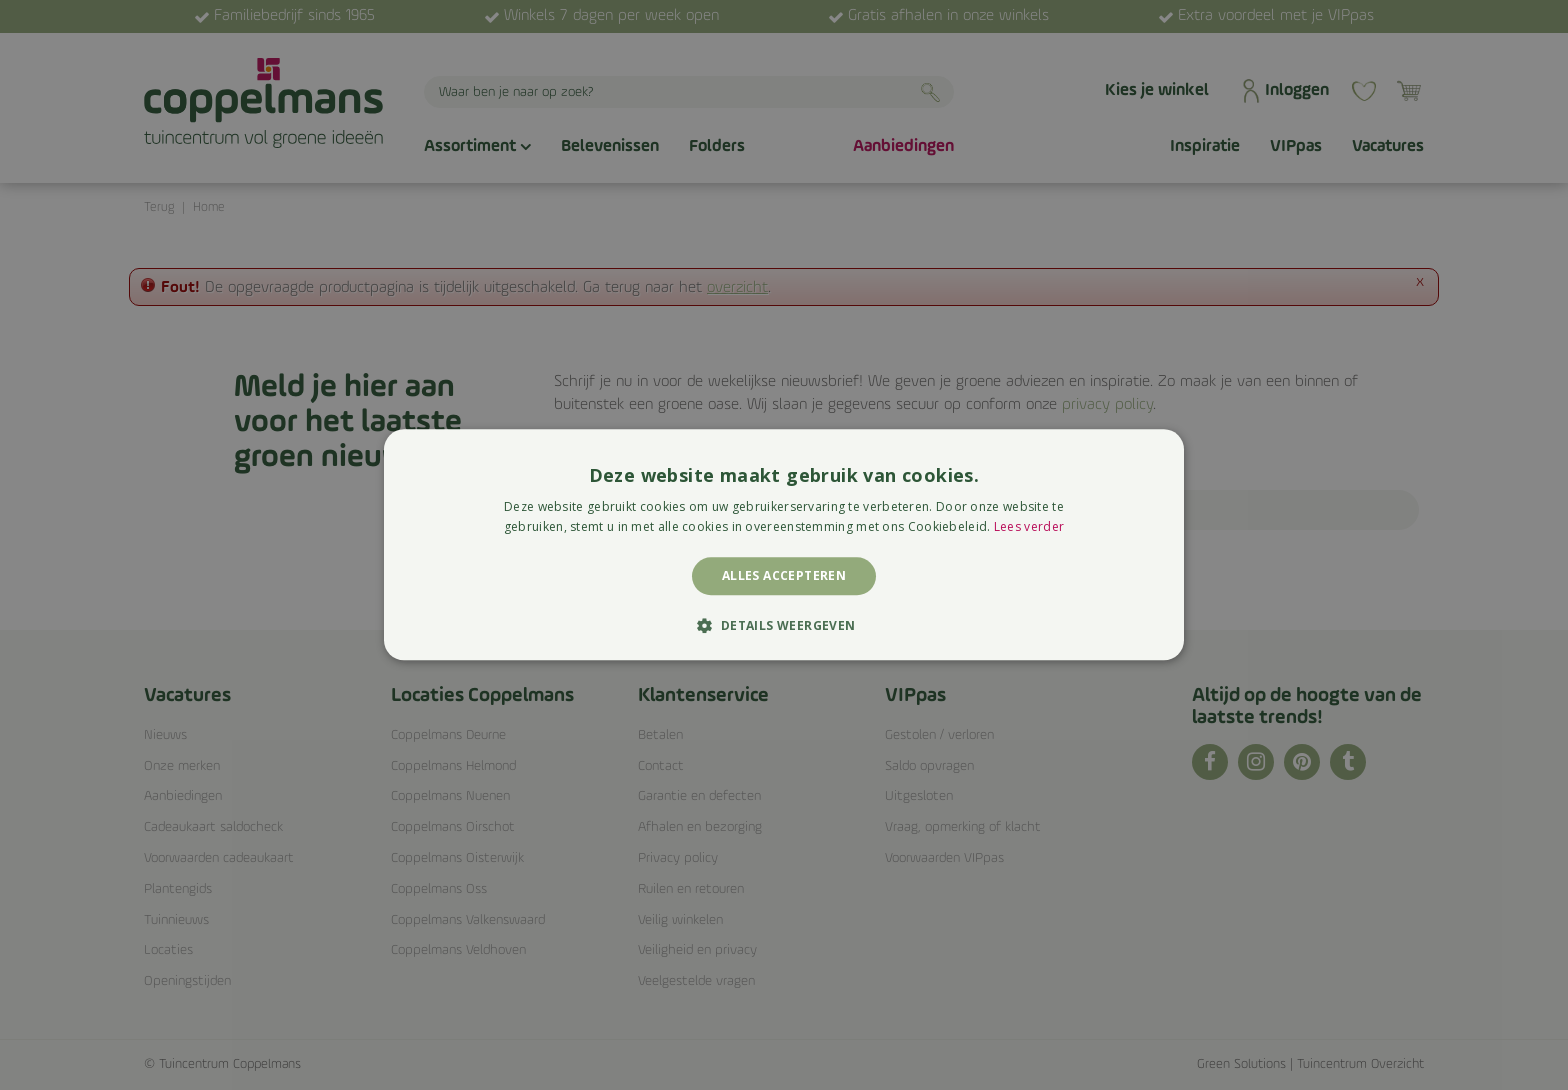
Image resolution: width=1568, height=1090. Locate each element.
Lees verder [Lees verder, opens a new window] (1029, 527)
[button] (783, 626)
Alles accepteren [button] (784, 575)
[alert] (784, 545)
